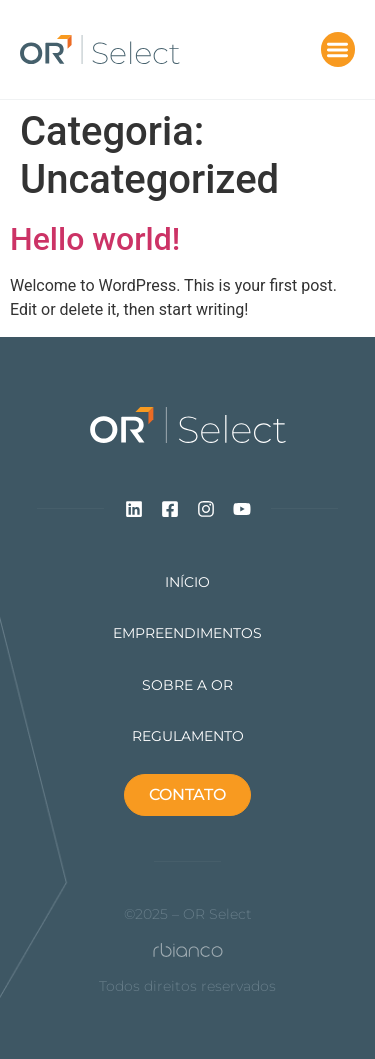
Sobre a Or (187, 685)
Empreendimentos (187, 633)
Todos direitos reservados (187, 986)
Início (187, 582)
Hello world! (95, 239)
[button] (338, 49)
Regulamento (188, 736)
